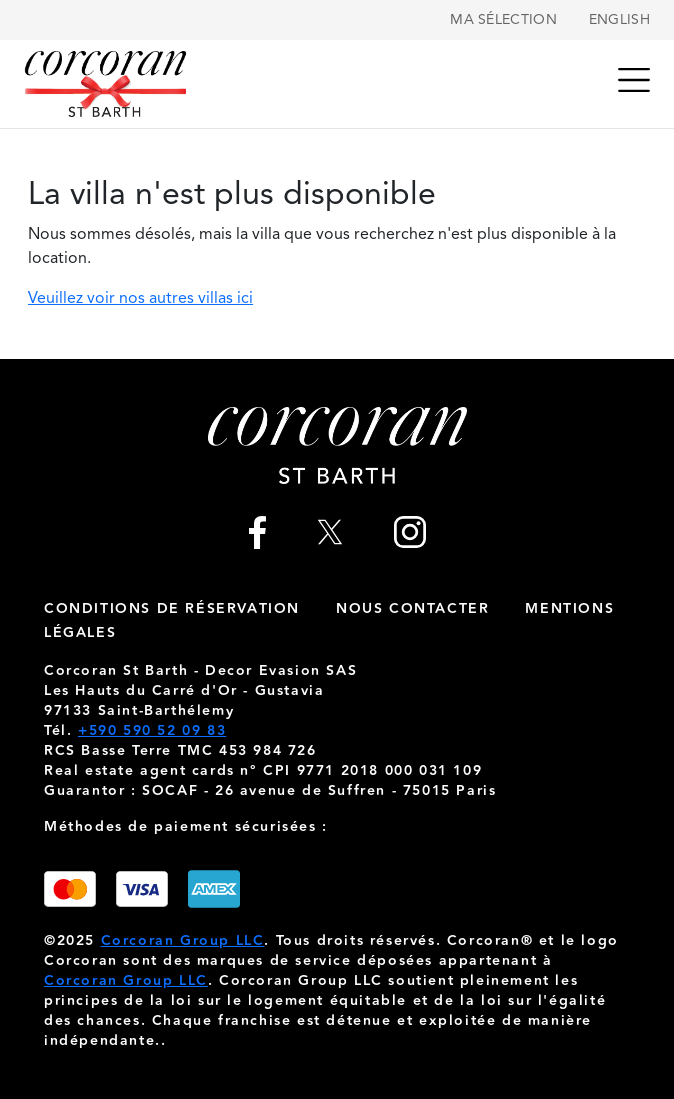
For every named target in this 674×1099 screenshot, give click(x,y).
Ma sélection (503, 20)
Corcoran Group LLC (183, 941)
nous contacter (412, 609)
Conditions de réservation (172, 609)
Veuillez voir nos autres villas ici (140, 299)
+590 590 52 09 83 (152, 731)
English (619, 20)
